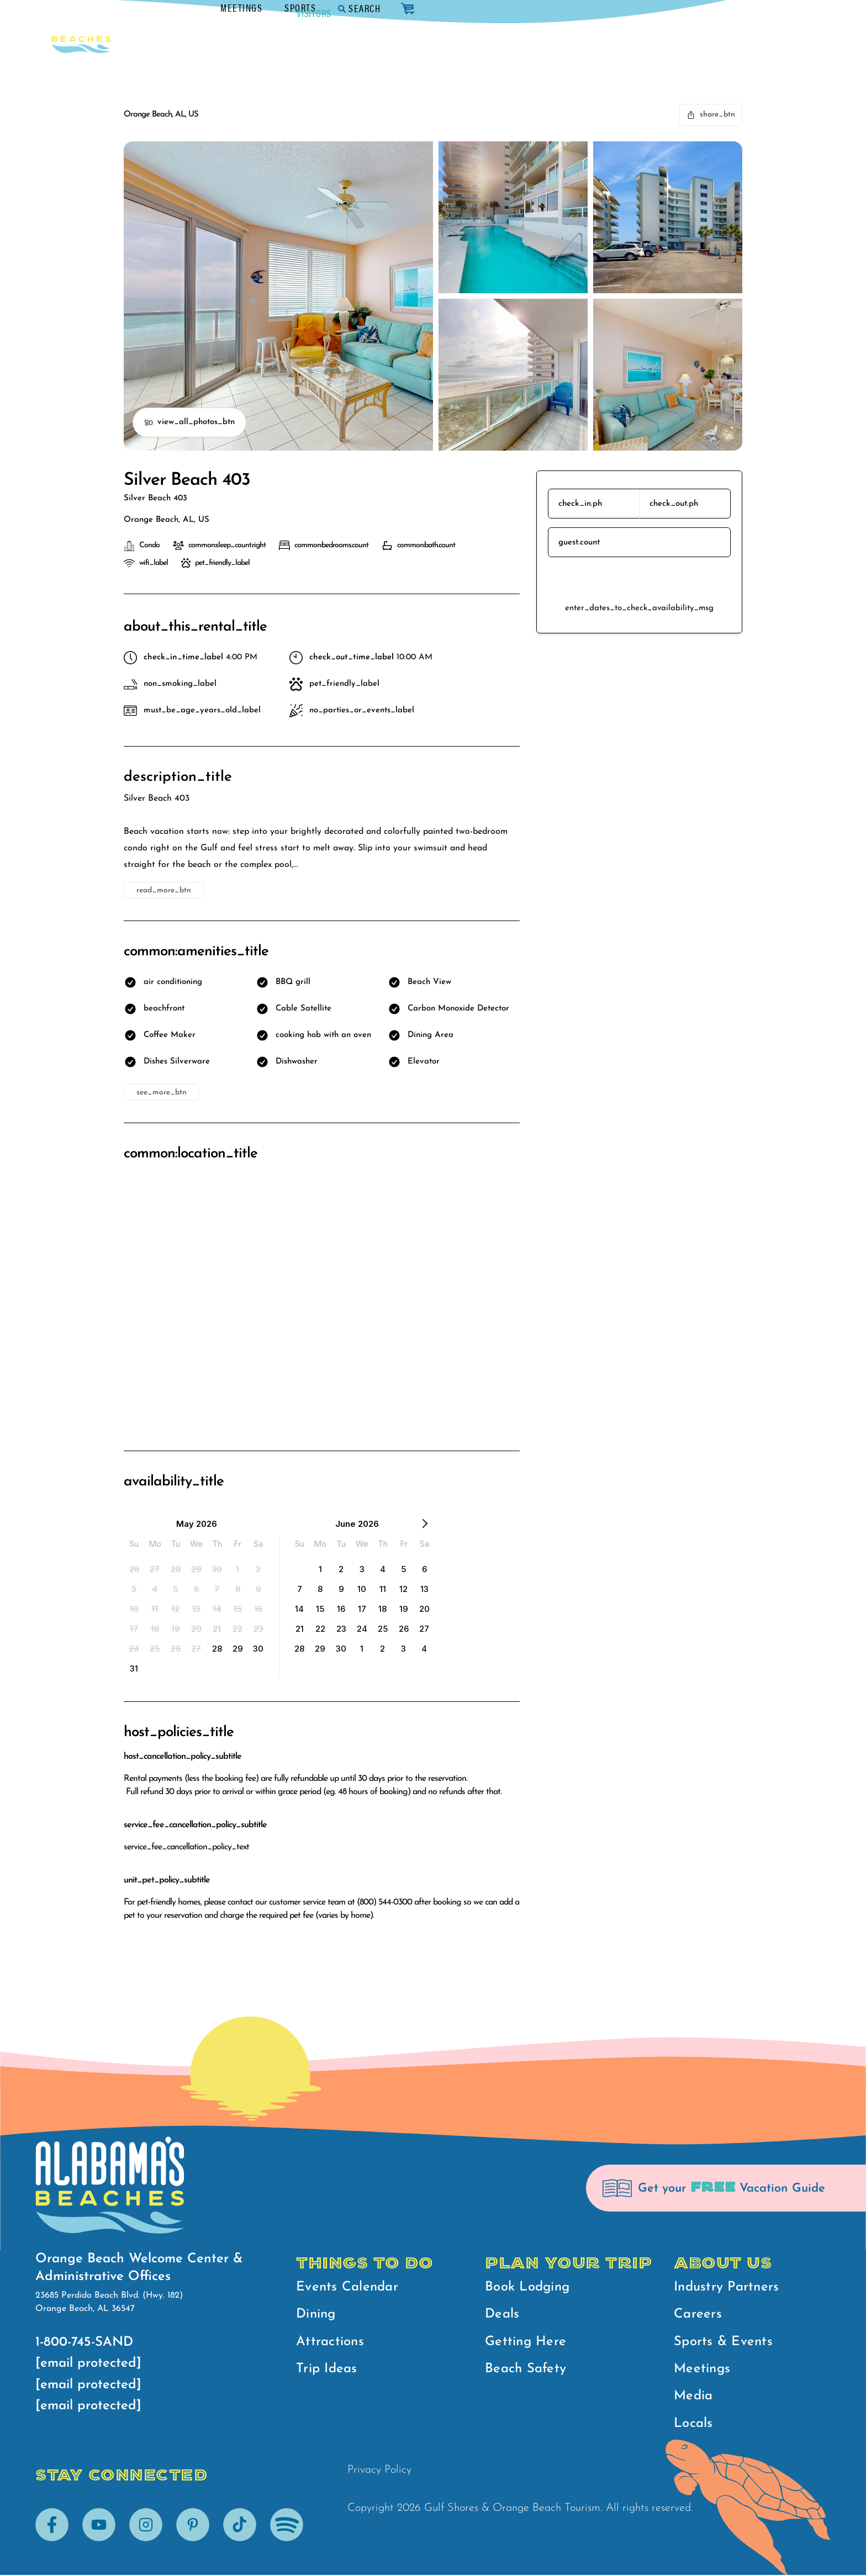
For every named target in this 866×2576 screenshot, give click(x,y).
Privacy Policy (379, 2471)
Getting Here (526, 2341)
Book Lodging (528, 2287)
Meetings (598, 7)
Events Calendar (347, 2287)
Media (693, 2396)
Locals (693, 2424)
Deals (502, 2314)
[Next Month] (425, 1526)
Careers (698, 2314)
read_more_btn (163, 890)
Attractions (330, 2341)
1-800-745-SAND (84, 2342)
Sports (657, 7)
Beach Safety (525, 2369)
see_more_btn (161, 1092)
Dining (316, 2314)
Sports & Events (723, 2341)
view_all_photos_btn (189, 422)
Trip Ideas (326, 2369)
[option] (134, 1569)
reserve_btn (639, 579)
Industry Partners (726, 2287)
